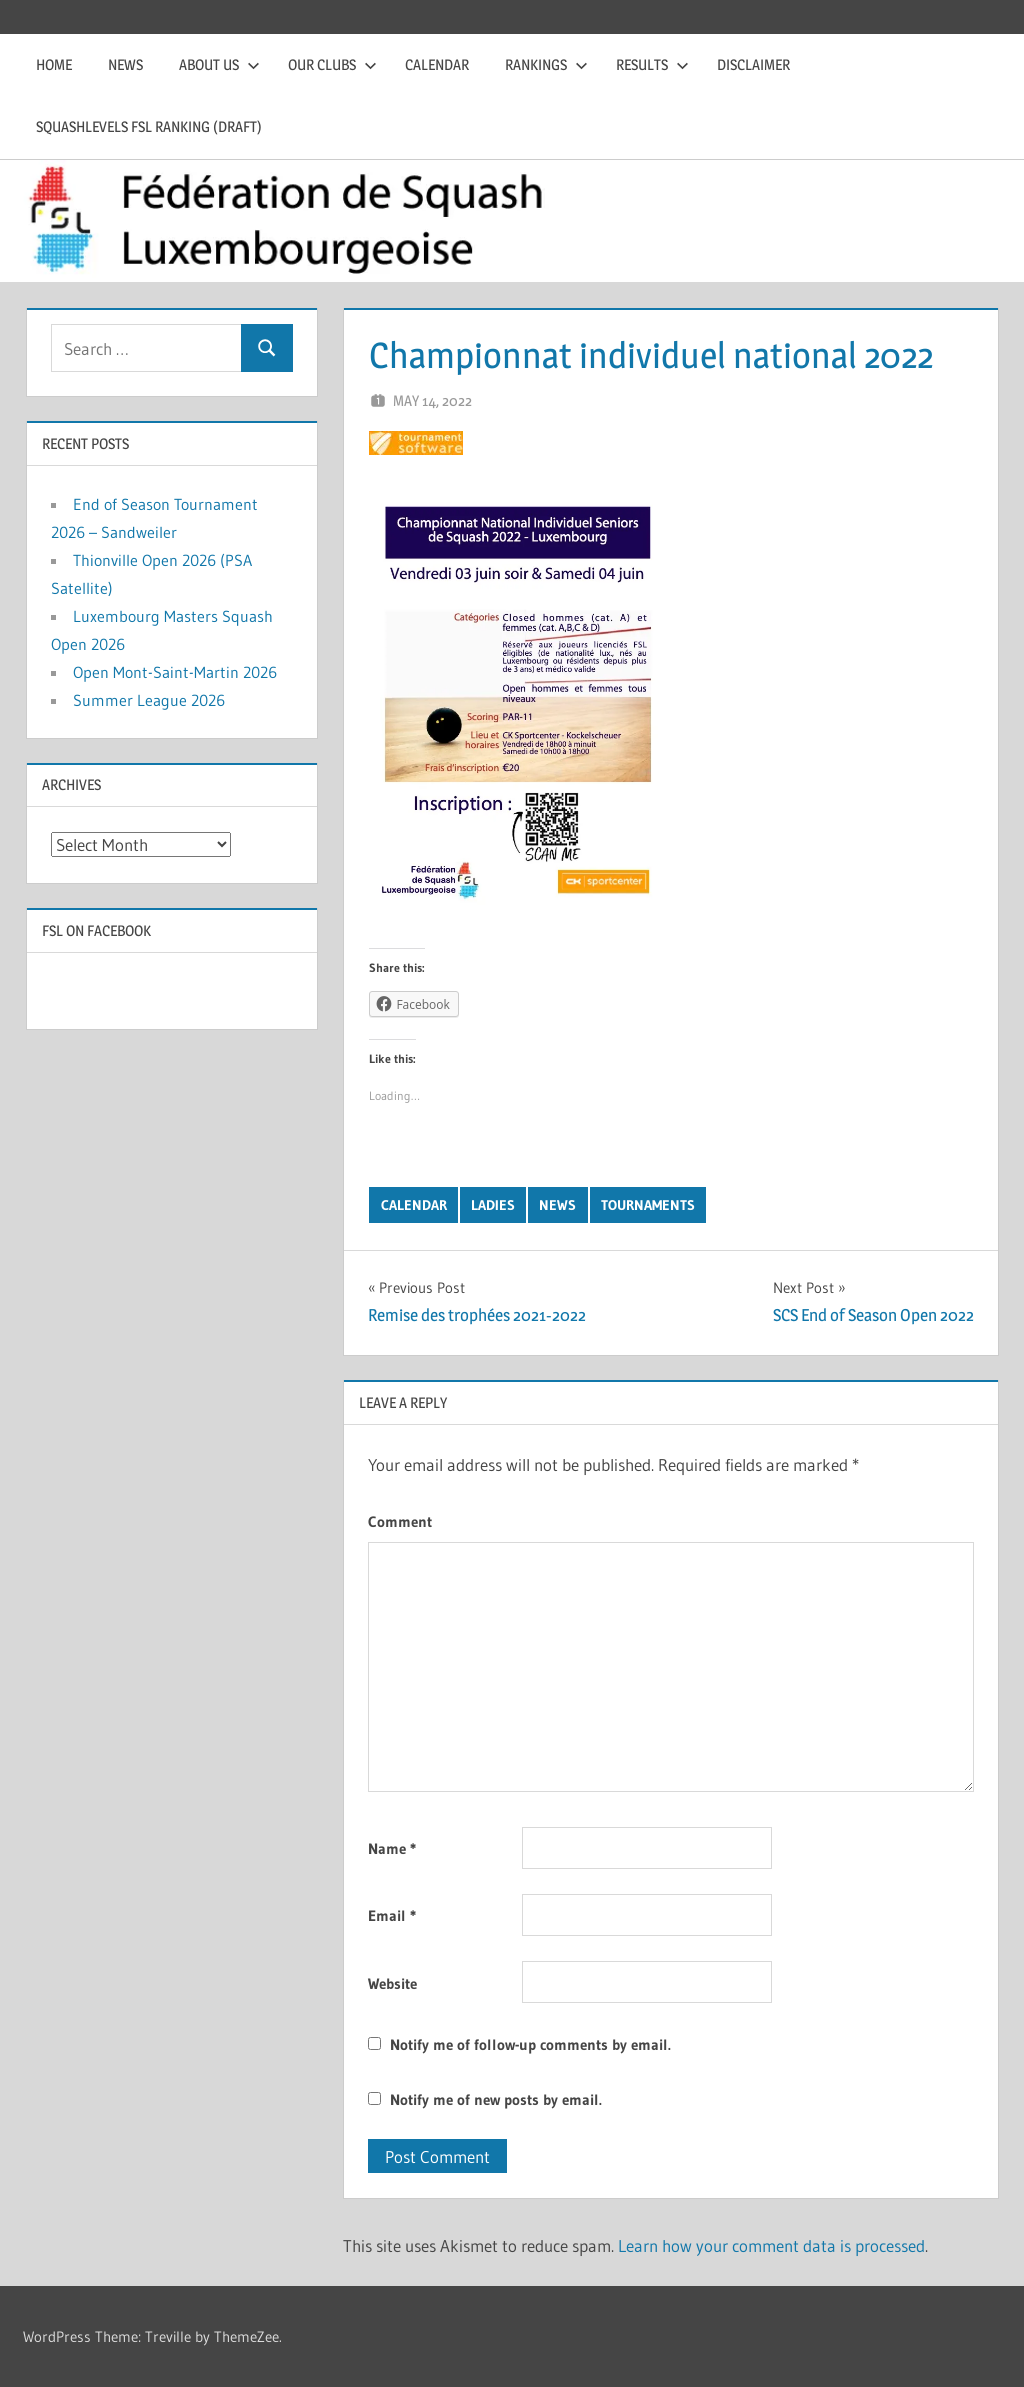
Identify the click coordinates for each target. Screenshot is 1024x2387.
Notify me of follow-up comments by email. (530, 2044)
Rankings (546, 64)
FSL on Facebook (96, 930)
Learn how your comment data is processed (771, 2245)
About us (219, 64)
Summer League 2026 (149, 700)
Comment (400, 1521)
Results (652, 64)
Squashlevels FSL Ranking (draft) (149, 126)
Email (392, 1915)
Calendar (437, 64)
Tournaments (648, 1205)
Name (392, 1848)
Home (54, 64)
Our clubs (332, 64)
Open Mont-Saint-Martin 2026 (175, 672)
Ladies (493, 1205)
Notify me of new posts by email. (496, 2099)
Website (392, 1983)
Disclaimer (753, 64)
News (125, 64)
